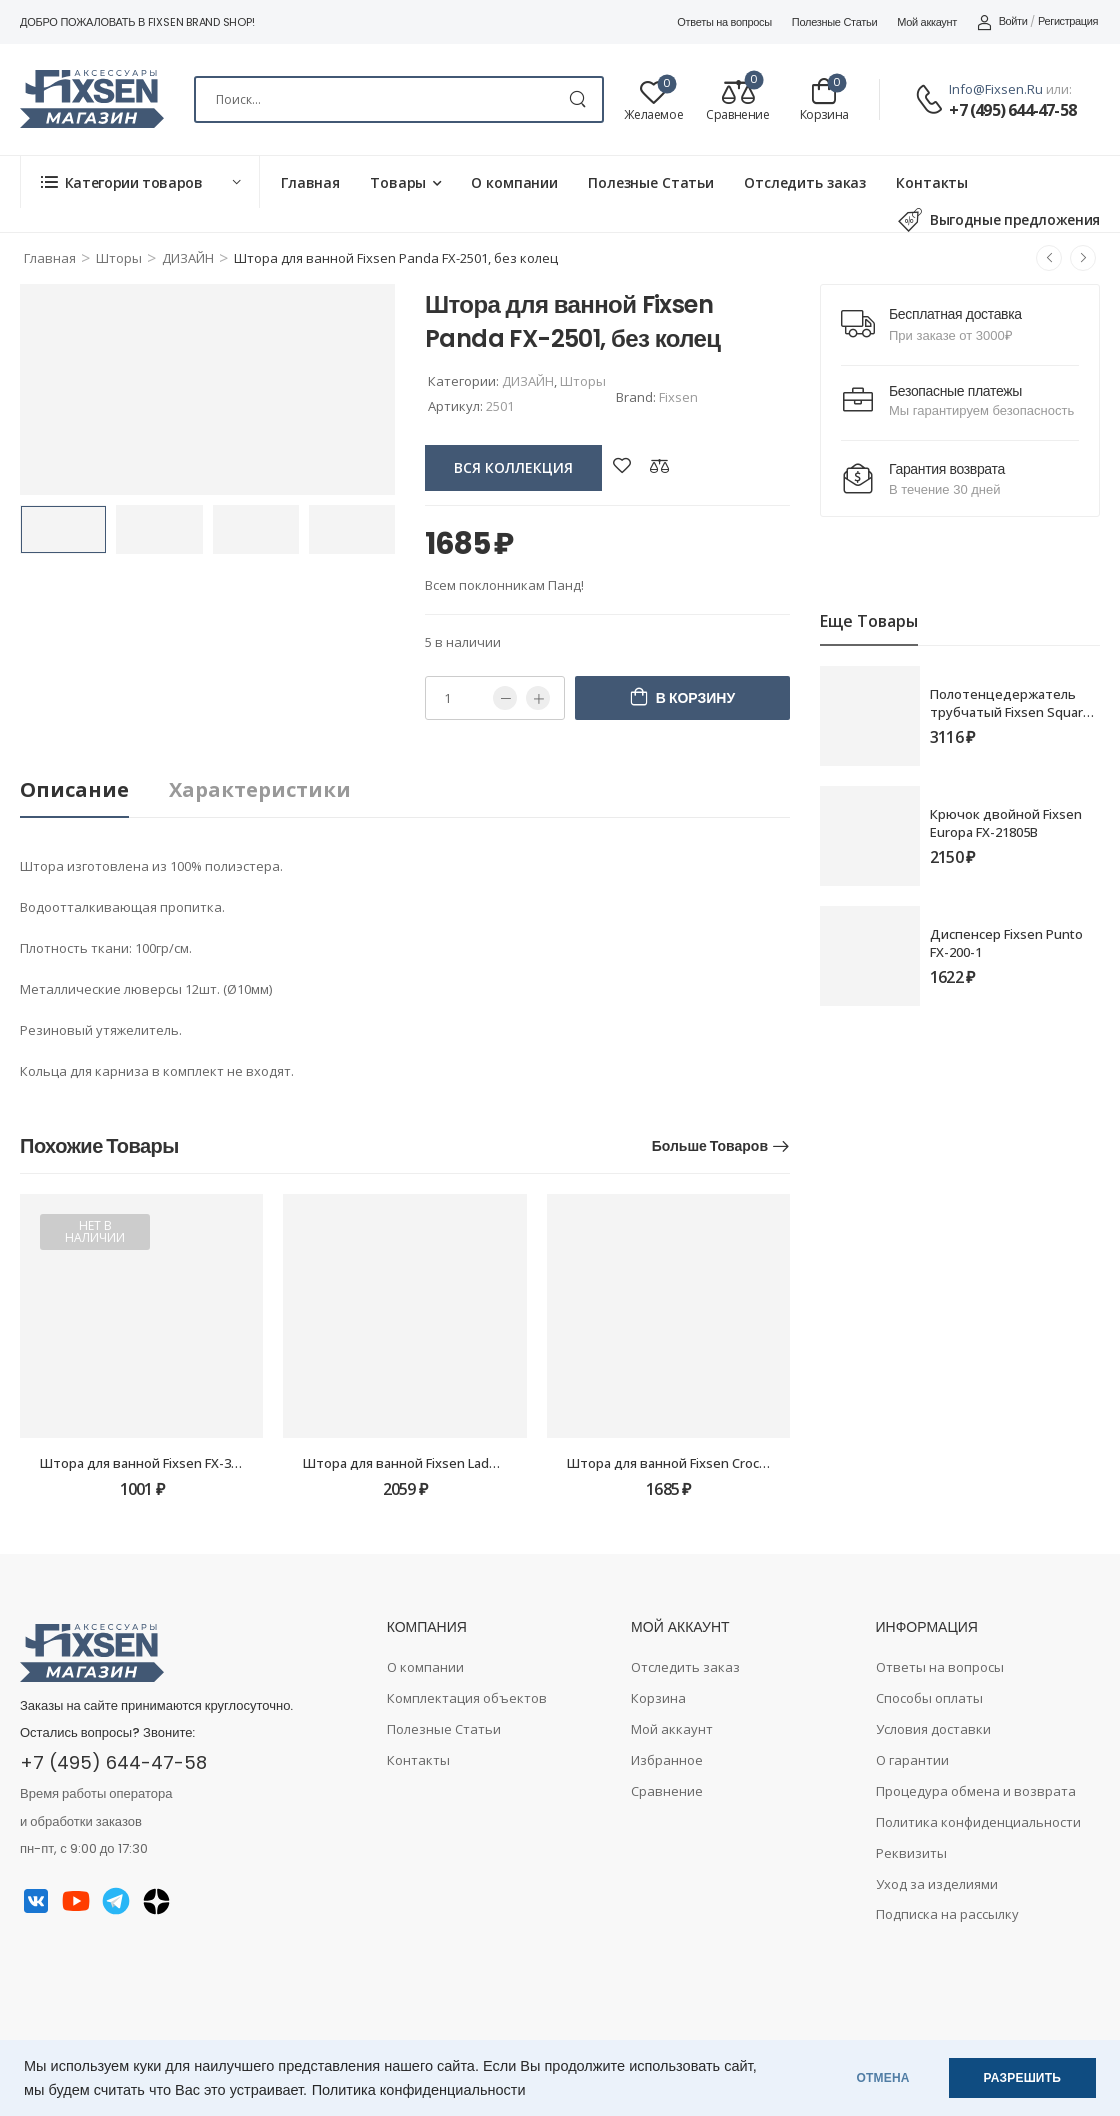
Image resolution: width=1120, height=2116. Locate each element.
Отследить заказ (805, 182)
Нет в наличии (95, 1231)
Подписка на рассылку (947, 1914)
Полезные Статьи (834, 22)
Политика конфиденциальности (419, 2090)
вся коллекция (513, 467)
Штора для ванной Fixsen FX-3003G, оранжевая (189, 1463)
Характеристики (260, 789)
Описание (74, 789)
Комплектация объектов (467, 1698)
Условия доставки (933, 1729)
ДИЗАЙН (188, 258)
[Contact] (932, 100)
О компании (514, 182)
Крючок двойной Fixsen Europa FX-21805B (1006, 823)
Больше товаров (710, 1146)
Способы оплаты (929, 1698)
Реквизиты (911, 1853)
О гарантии (912, 1760)
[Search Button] (577, 99)
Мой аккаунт (927, 22)
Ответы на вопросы (724, 22)
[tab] (94, 790)
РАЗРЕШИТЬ (1022, 2078)
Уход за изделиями (937, 1884)
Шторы (119, 258)
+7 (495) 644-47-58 (1012, 110)
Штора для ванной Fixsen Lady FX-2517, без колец (460, 1463)
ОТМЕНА (883, 2078)
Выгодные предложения (999, 220)
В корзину (695, 698)
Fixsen (678, 397)
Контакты (932, 182)
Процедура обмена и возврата (976, 1791)
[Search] (399, 99)
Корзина (658, 1698)
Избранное (667, 1760)
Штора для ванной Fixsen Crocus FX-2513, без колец (731, 1463)
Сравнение (667, 1791)
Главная (310, 182)
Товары (398, 182)
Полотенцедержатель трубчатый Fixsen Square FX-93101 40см (1010, 712)
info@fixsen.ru (996, 89)
